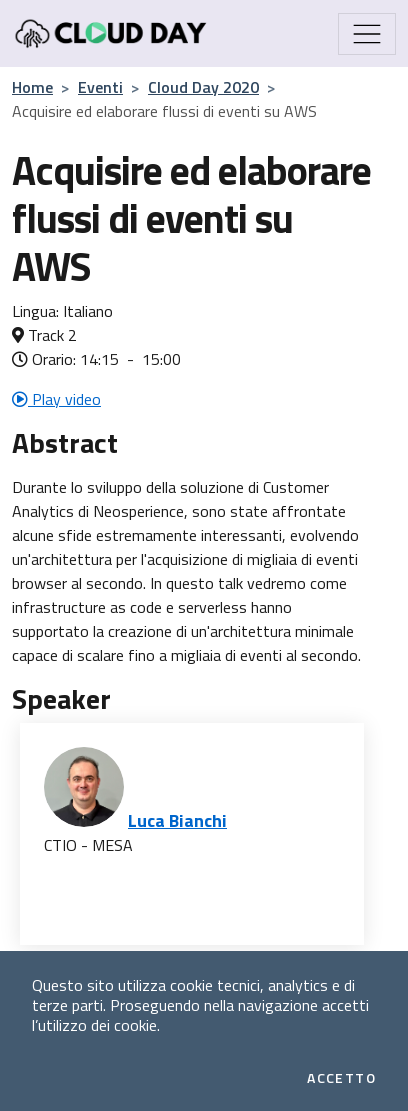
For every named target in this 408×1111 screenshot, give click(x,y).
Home (32, 87)
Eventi (100, 87)
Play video (56, 399)
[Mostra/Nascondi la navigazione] (367, 34)
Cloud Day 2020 (203, 87)
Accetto (341, 1078)
